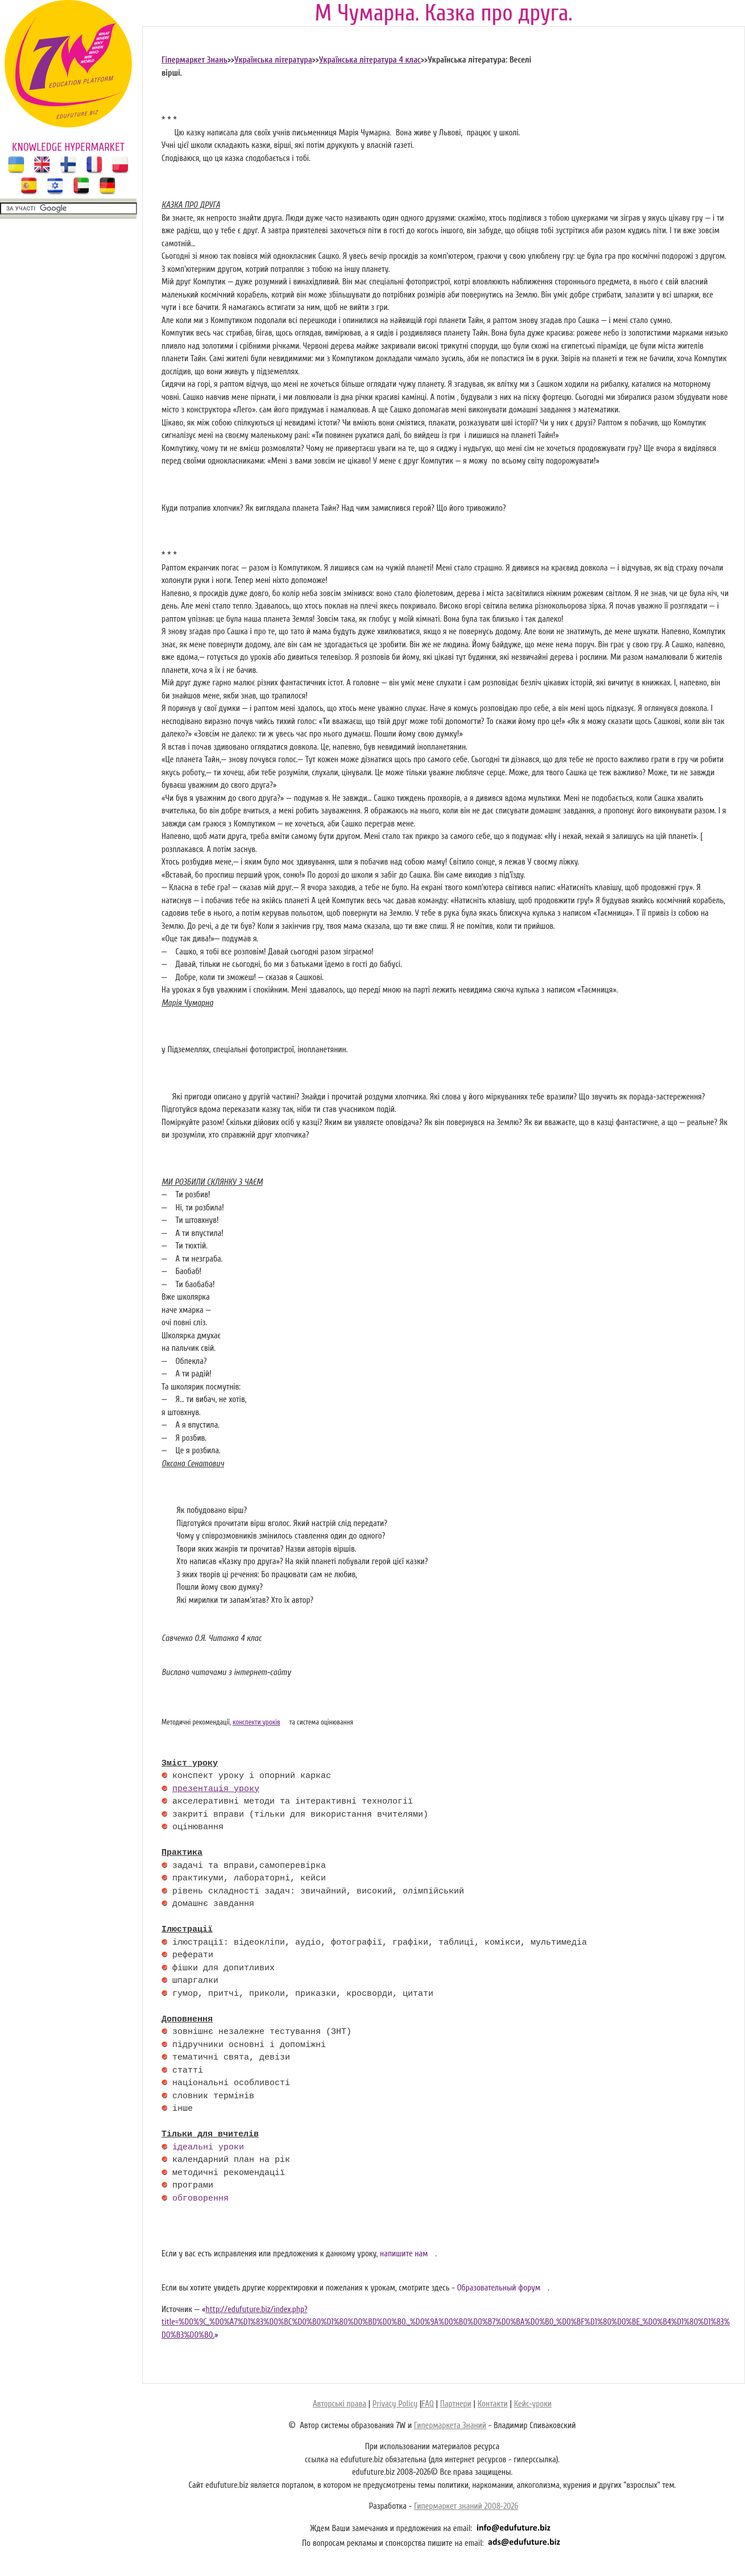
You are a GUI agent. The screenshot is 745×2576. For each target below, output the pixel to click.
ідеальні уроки (208, 2147)
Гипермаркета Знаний (450, 2425)
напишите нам (404, 2254)
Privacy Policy (394, 2404)
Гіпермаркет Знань (194, 60)
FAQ (427, 2404)
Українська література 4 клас (370, 60)
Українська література (273, 60)
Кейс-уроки (533, 2404)
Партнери (455, 2404)
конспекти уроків (256, 1722)
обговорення (200, 2199)
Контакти (493, 2404)
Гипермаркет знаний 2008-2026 (466, 2506)
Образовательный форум (498, 2288)
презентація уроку (215, 1789)
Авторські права (339, 2404)
